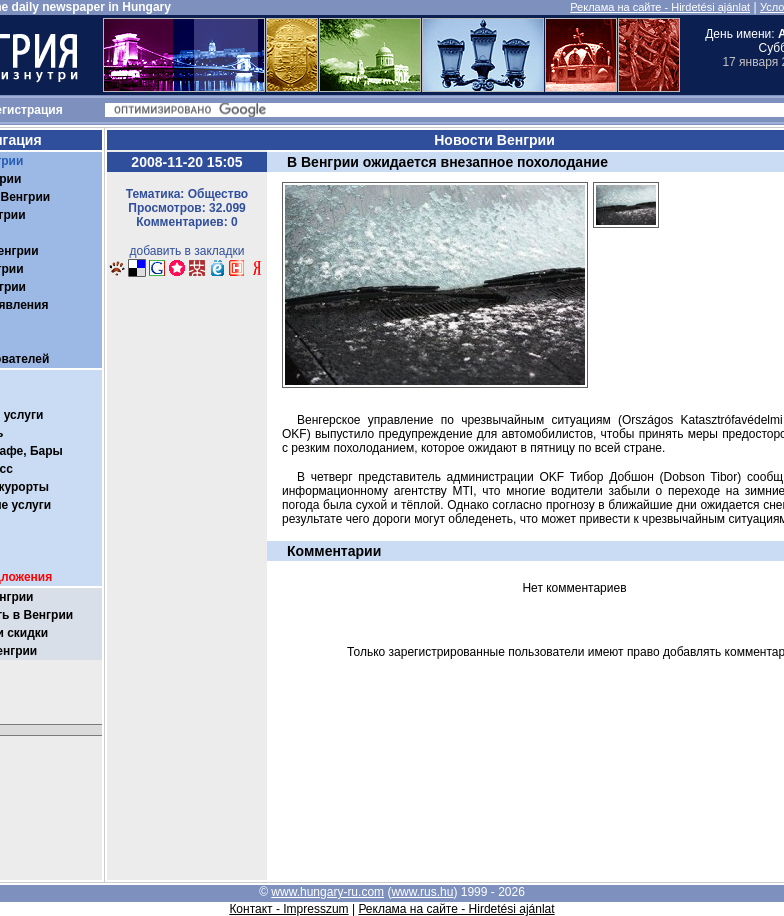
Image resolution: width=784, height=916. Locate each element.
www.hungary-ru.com (327, 892)
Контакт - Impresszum (288, 909)
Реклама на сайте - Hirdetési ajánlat (660, 7)
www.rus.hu (422, 892)
